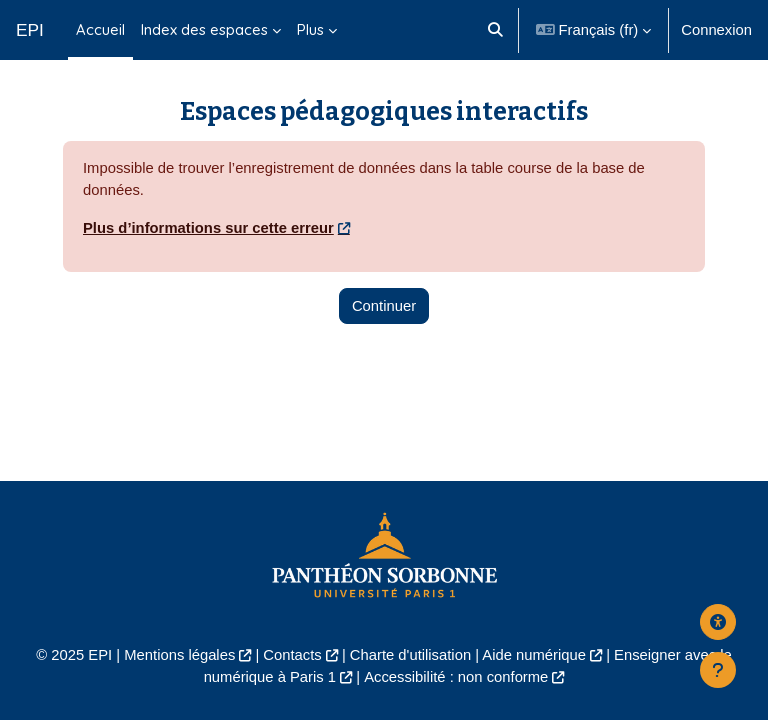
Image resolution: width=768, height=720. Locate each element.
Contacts (292, 655)
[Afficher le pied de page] (718, 670)
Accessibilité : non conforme (456, 677)
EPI (30, 30)
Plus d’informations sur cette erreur (208, 228)
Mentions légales (179, 655)
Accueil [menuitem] (100, 29)
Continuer (384, 306)
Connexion (716, 30)
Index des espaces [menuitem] (204, 29)
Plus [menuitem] (310, 29)
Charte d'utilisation (410, 655)
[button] (496, 30)
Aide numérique (534, 655)
